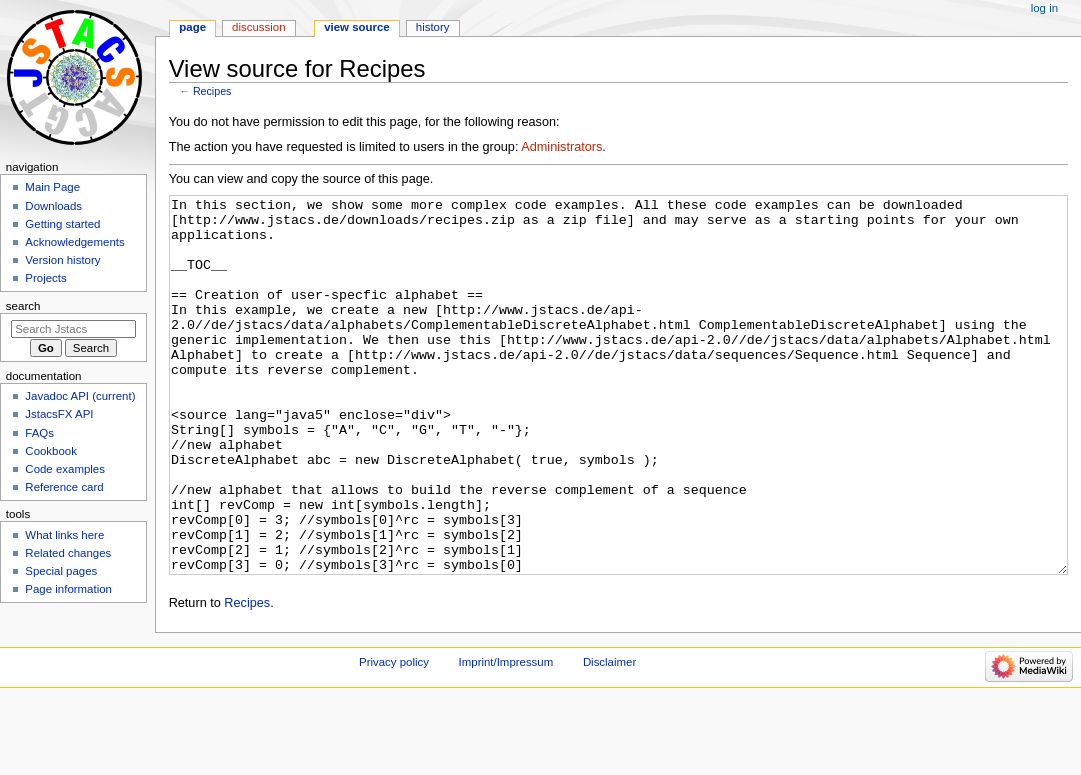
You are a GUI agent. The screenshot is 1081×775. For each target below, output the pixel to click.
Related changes (68, 553)
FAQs (39, 433)
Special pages (61, 571)
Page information (68, 589)
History (433, 27)
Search (23, 306)
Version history (62, 260)
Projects (45, 278)
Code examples (65, 469)
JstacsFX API (59, 414)
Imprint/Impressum (506, 737)
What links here (64, 535)
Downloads (53, 206)
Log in (1044, 8)
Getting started (62, 224)
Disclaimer (609, 737)
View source (357, 27)
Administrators (561, 147)
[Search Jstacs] (73, 329)
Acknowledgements (74, 242)
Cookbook (51, 451)
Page (192, 27)
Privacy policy (394, 737)
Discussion (258, 27)
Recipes (212, 91)
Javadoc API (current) (80, 396)
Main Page (52, 187)
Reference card (64, 487)
